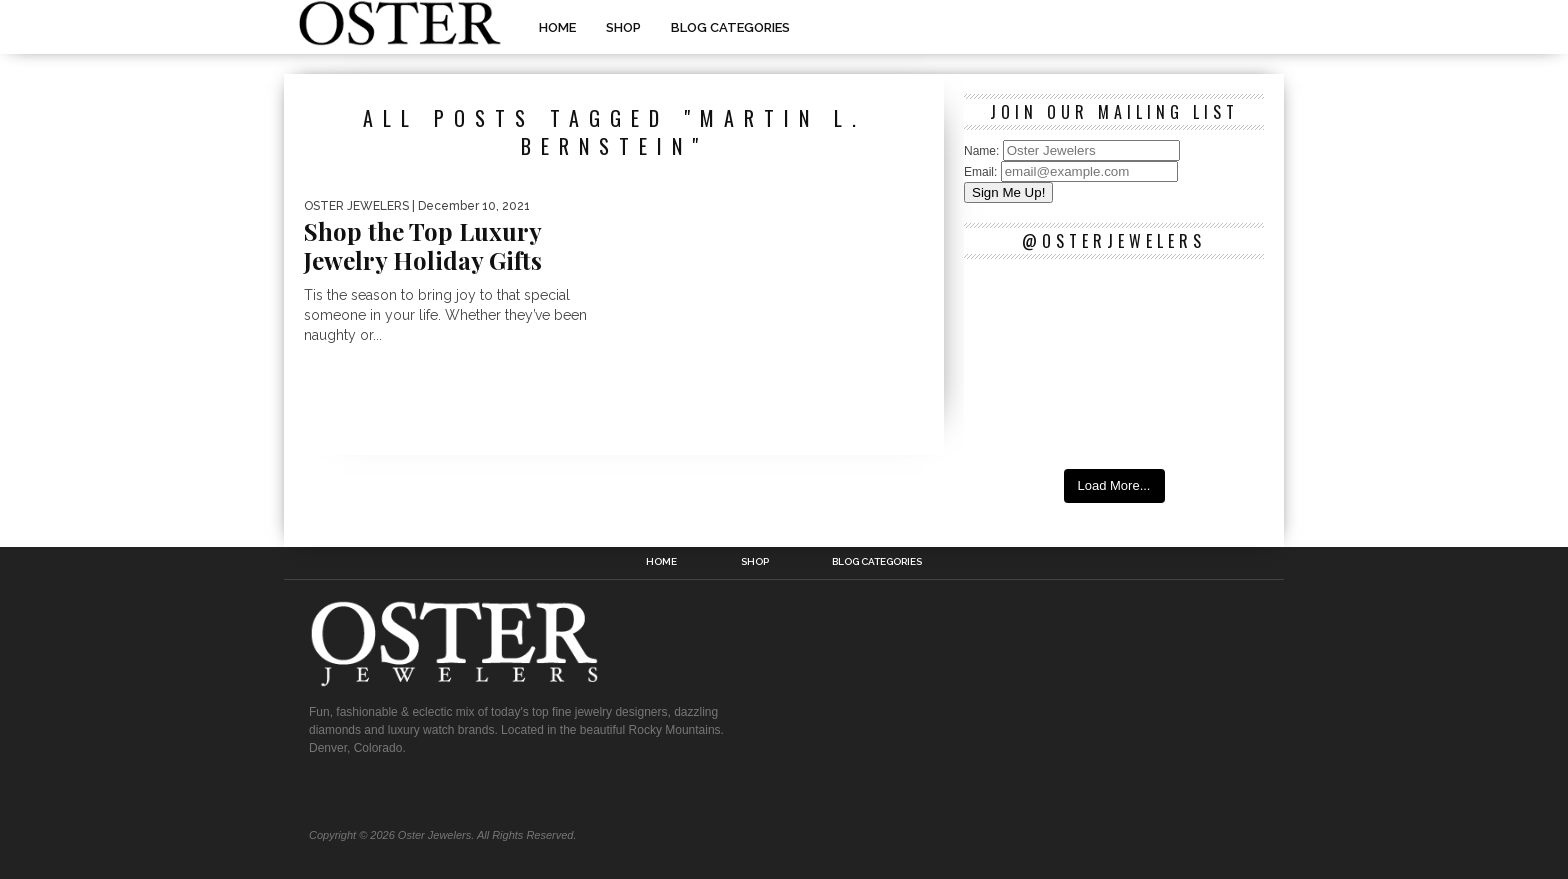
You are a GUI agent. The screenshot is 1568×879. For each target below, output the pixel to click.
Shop (623, 27)
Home (557, 27)
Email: (982, 172)
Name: (983, 151)
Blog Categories (730, 27)
